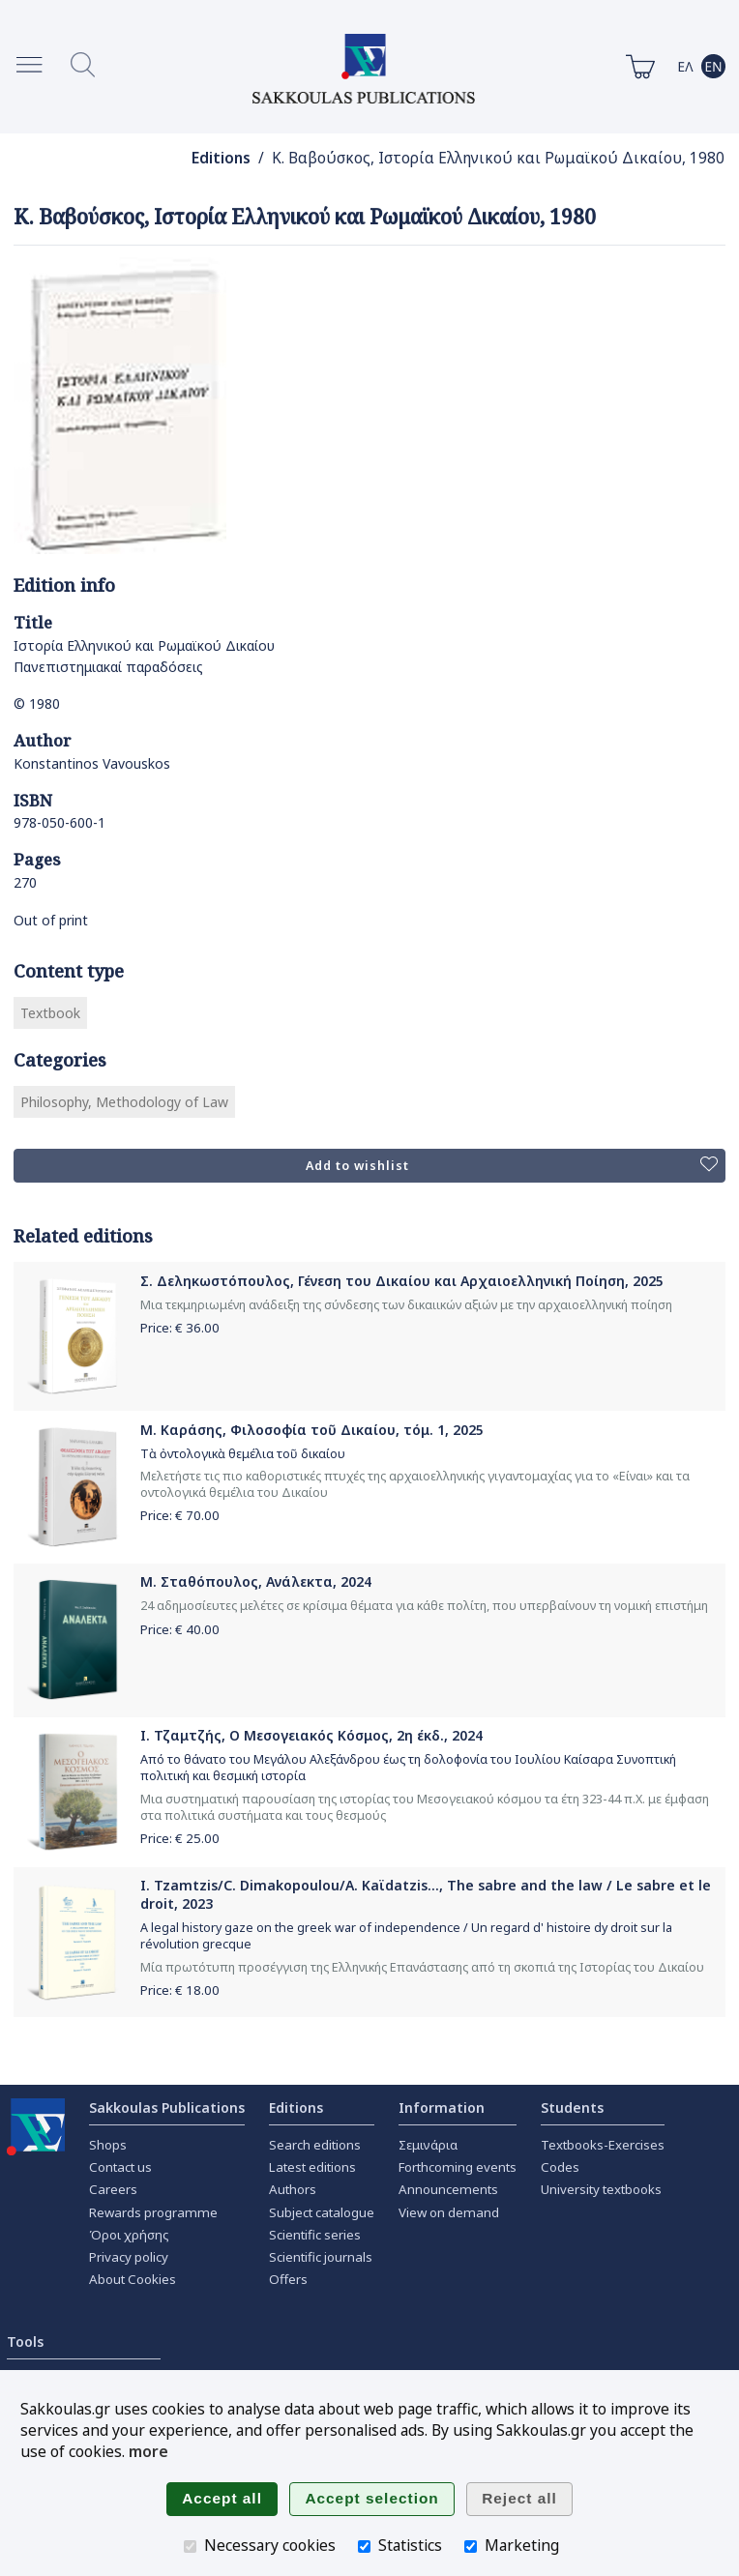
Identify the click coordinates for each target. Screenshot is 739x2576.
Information (442, 2107)
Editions (221, 158)
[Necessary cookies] (190, 2546)
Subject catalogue (321, 2212)
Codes (560, 2167)
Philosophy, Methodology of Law (124, 1102)
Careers (113, 2189)
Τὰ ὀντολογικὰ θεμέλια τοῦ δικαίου (242, 1454)
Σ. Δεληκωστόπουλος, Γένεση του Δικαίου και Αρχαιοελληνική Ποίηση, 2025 (402, 1281)
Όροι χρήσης (129, 2234)
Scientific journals (320, 2257)
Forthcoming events (458, 2167)
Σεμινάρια (428, 2144)
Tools (25, 2341)
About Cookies (132, 2279)
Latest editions (312, 2167)
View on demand (449, 2212)
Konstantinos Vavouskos (92, 763)
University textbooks (601, 2189)
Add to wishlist (512, 1165)
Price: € (180, 1327)
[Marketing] (470, 2546)
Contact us (120, 2167)
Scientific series (315, 2234)
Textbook (50, 1013)
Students (572, 2107)
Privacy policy (128, 2257)
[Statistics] (364, 2546)
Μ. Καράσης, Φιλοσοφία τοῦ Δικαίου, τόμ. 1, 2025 (312, 1429)
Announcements (448, 2189)
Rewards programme (153, 2212)
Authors (292, 2189)
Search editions (315, 2144)
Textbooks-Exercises (603, 2144)
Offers (288, 2279)
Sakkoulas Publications (167, 2107)
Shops (108, 2144)
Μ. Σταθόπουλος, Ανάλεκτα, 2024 (255, 1581)
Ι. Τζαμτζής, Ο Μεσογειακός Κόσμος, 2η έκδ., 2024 (311, 1735)
